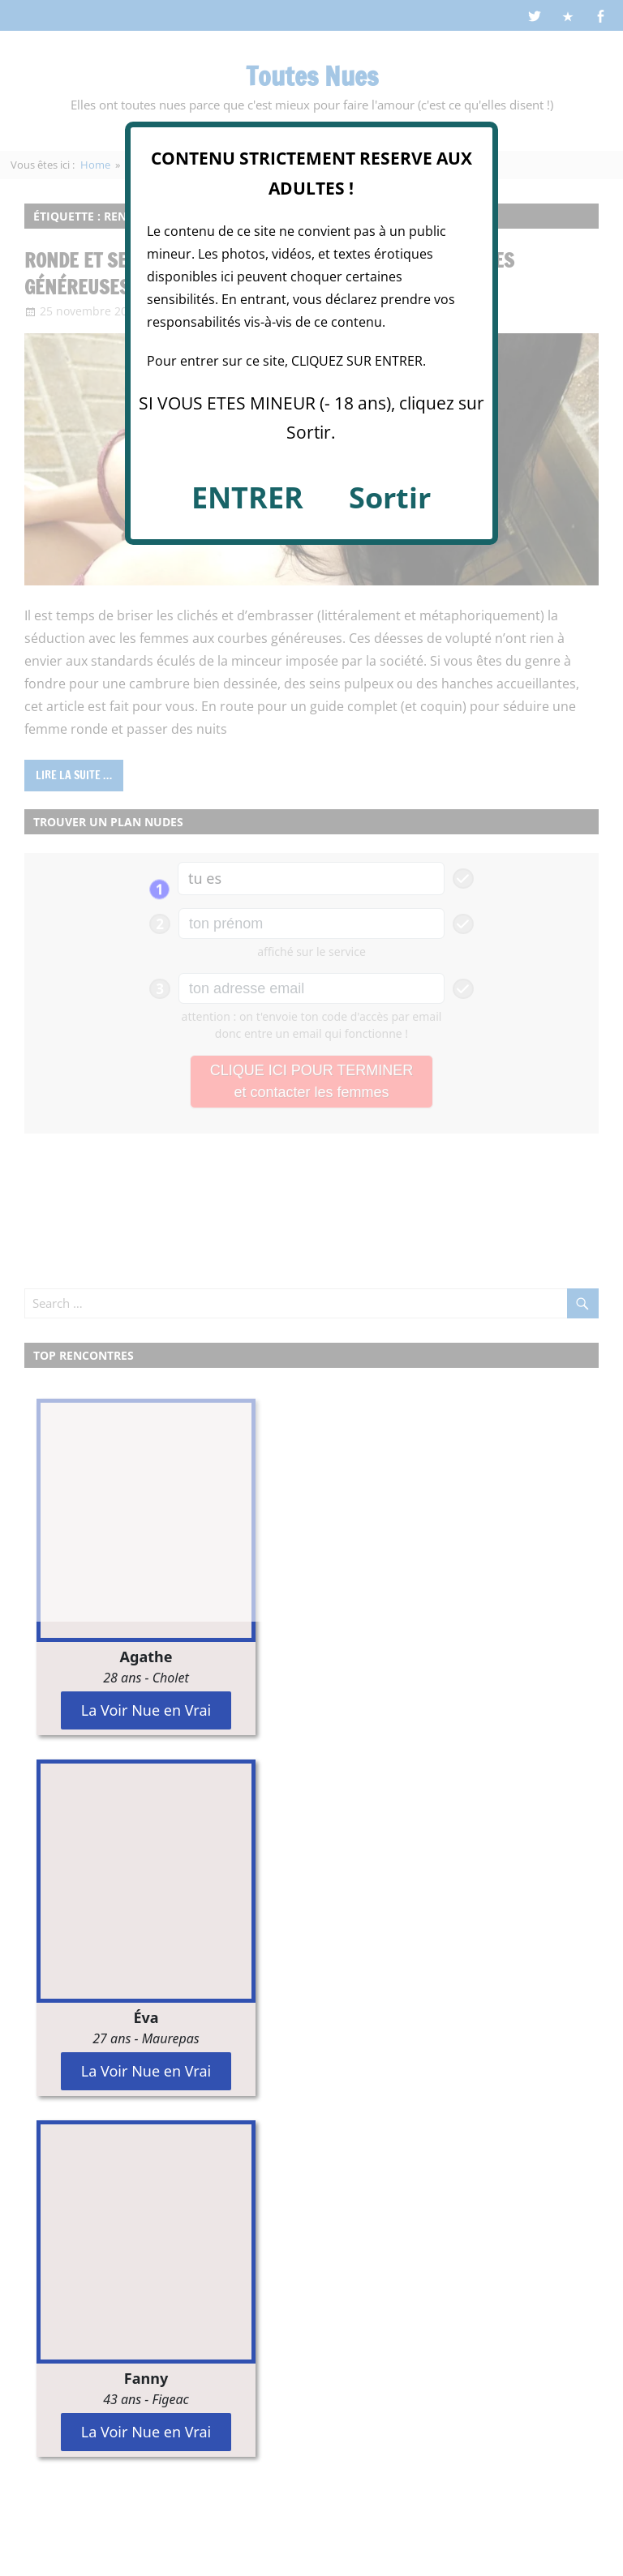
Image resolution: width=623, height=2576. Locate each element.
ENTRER (247, 497)
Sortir (390, 497)
